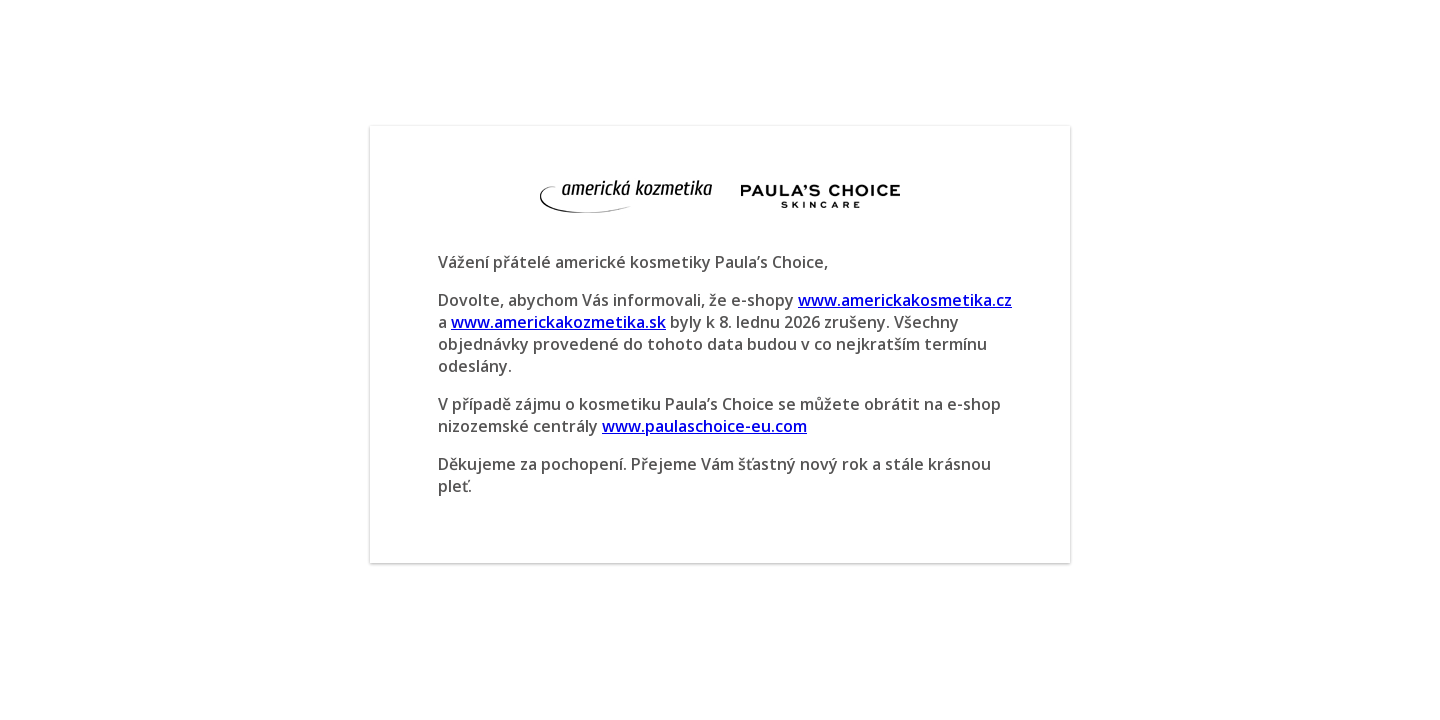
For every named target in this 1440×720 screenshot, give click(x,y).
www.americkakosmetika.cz (905, 300)
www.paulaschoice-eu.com (704, 426)
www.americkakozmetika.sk (558, 322)
